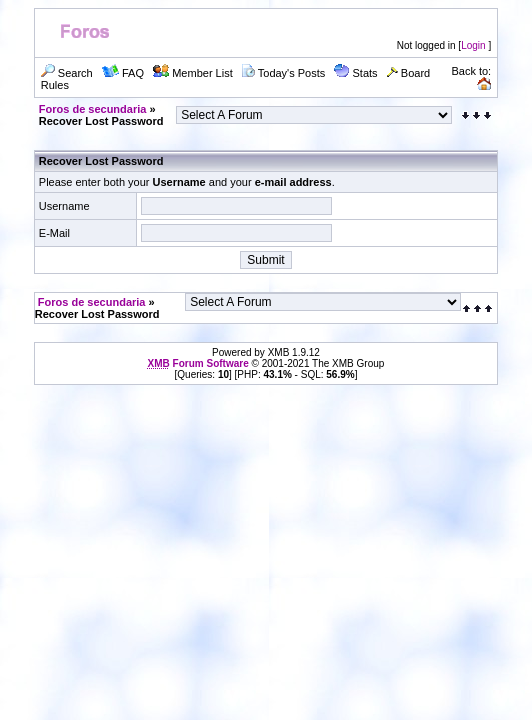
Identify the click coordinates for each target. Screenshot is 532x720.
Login (473, 45)
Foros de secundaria (93, 109)
